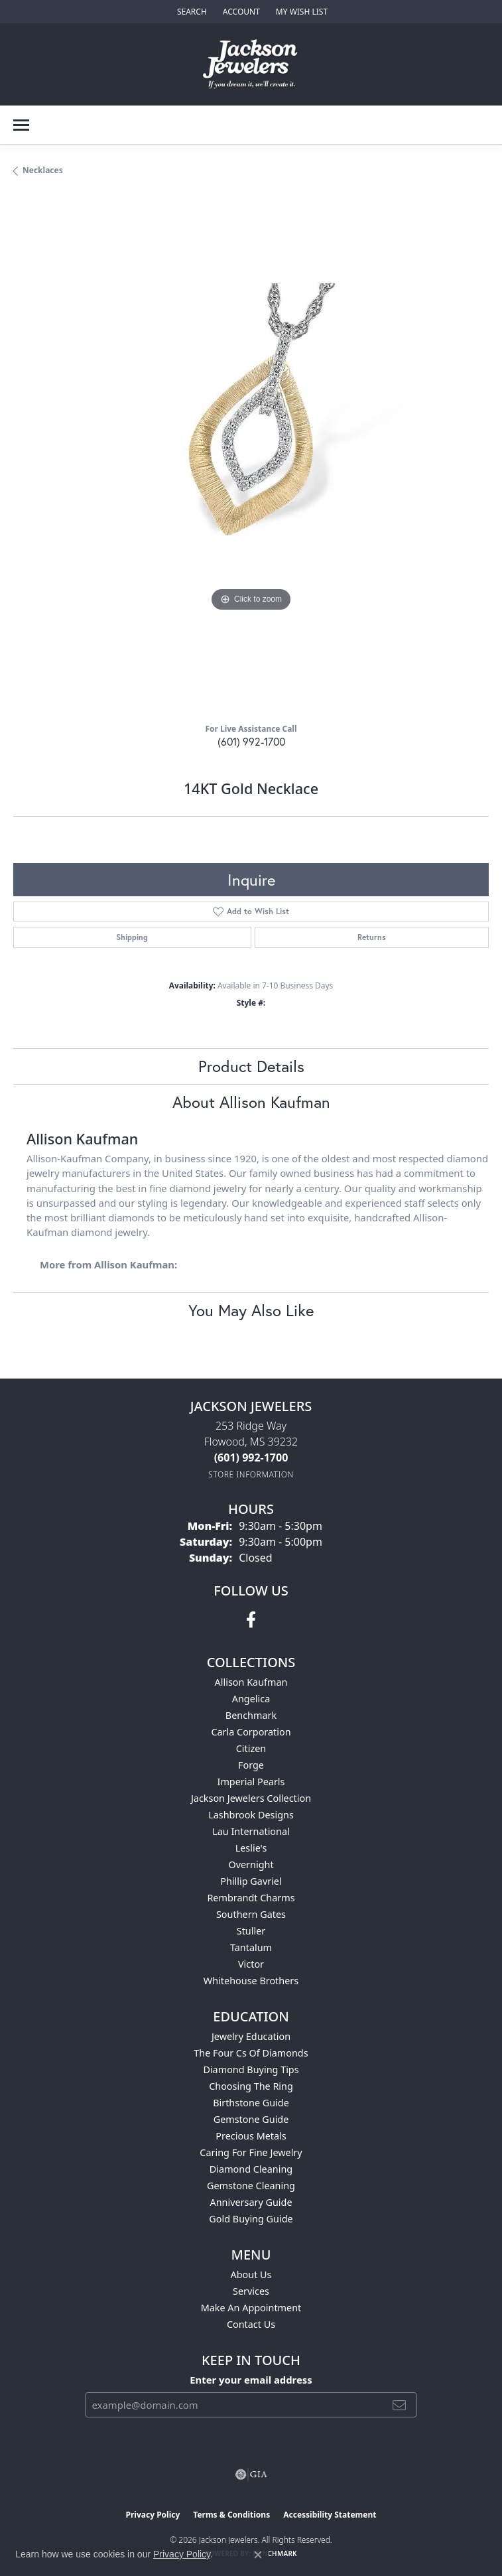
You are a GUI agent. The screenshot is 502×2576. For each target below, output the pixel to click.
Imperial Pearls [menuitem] (251, 1781)
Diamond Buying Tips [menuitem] (250, 2069)
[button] (190, 11)
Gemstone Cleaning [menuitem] (251, 2185)
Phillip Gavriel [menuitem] (250, 1881)
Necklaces (43, 170)
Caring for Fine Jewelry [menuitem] (251, 2152)
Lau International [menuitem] (251, 1831)
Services (251, 2291)
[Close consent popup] (258, 2555)
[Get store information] (251, 1474)
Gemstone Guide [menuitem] (251, 2119)
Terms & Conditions (231, 2514)
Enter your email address (251, 2379)
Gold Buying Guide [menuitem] (250, 2218)
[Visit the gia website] (251, 2474)
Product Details (251, 1066)
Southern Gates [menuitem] (251, 1914)
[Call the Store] (251, 1457)
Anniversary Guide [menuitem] (251, 2202)
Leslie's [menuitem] (251, 1848)
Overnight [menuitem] (250, 1864)
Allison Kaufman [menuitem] (251, 1682)
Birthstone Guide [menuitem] (251, 2102)
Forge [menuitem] (251, 1765)
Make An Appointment (251, 2307)
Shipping (132, 937)
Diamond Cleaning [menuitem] (251, 2169)
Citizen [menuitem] (251, 1748)
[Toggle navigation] (21, 125)
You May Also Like (251, 1310)
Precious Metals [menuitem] (251, 2136)
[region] (251, 455)
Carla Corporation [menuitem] (250, 1732)
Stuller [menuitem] (251, 1931)
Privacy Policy (153, 2514)
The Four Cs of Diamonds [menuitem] (251, 2053)
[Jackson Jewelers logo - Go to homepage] (251, 64)
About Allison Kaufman (251, 1102)
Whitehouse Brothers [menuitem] (251, 1980)
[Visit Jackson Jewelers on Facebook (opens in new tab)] (251, 1620)
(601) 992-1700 (251, 741)
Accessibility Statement (329, 2514)
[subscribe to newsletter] (399, 2405)
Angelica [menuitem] (251, 1698)
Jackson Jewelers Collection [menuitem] (251, 1798)
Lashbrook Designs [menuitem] (251, 1814)
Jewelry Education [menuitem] (251, 2036)
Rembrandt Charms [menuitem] (250, 1897)
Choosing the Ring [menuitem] (251, 2086)
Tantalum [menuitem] (251, 1947)
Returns (371, 937)
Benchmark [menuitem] (251, 1715)
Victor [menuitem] (251, 1964)
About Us (251, 2274)
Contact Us (251, 2324)
